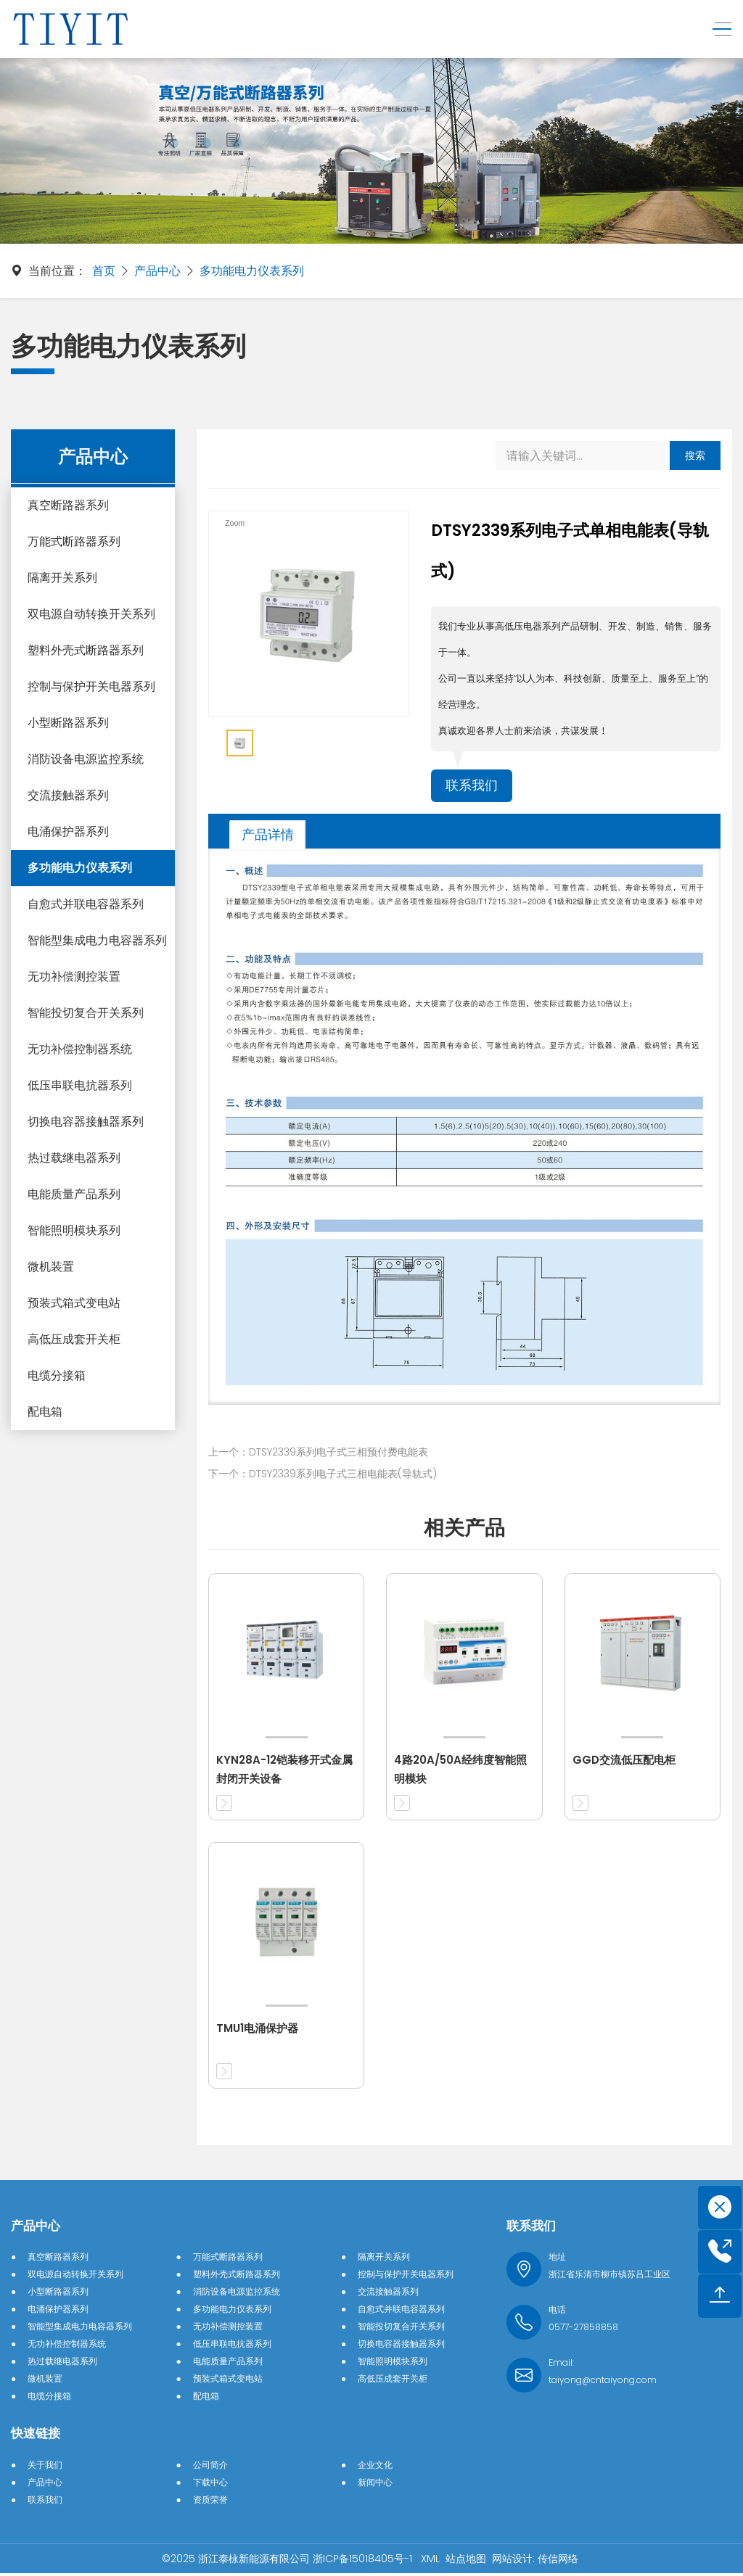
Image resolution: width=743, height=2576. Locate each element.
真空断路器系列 (68, 505)
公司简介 (210, 2467)
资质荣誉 (210, 2502)
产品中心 (157, 271)
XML (430, 2561)
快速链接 (35, 2436)
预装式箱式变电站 (74, 1303)
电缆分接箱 (57, 1375)
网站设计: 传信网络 (535, 2561)
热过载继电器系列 (74, 1157)
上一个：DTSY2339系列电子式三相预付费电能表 (318, 1455)
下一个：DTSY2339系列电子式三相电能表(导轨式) (322, 1476)
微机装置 (51, 1266)
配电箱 (45, 1411)
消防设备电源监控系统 (86, 759)
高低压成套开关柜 (74, 1339)
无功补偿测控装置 (74, 976)
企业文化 (375, 2467)
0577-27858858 (583, 2330)
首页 (103, 271)
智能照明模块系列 (74, 1230)
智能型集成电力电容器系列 (97, 940)
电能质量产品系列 (74, 1194)
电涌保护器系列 (68, 831)
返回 (674, 836)
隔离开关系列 (62, 577)
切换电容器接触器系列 (86, 1121)
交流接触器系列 (68, 795)
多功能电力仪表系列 (252, 271)
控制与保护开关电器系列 (91, 686)
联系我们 (475, 787)
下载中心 (210, 2485)
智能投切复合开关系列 (86, 1012)
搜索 (695, 455)
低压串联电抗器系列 (80, 1085)
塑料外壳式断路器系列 (86, 650)
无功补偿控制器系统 (80, 1049)
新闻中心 (375, 2485)
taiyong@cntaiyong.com (603, 2383)
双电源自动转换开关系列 (91, 614)
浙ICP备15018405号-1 (364, 2561)
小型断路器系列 (68, 722)
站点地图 (466, 2561)
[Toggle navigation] (716, 29)
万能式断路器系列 (74, 541)
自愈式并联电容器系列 (86, 904)
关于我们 (45, 2467)
